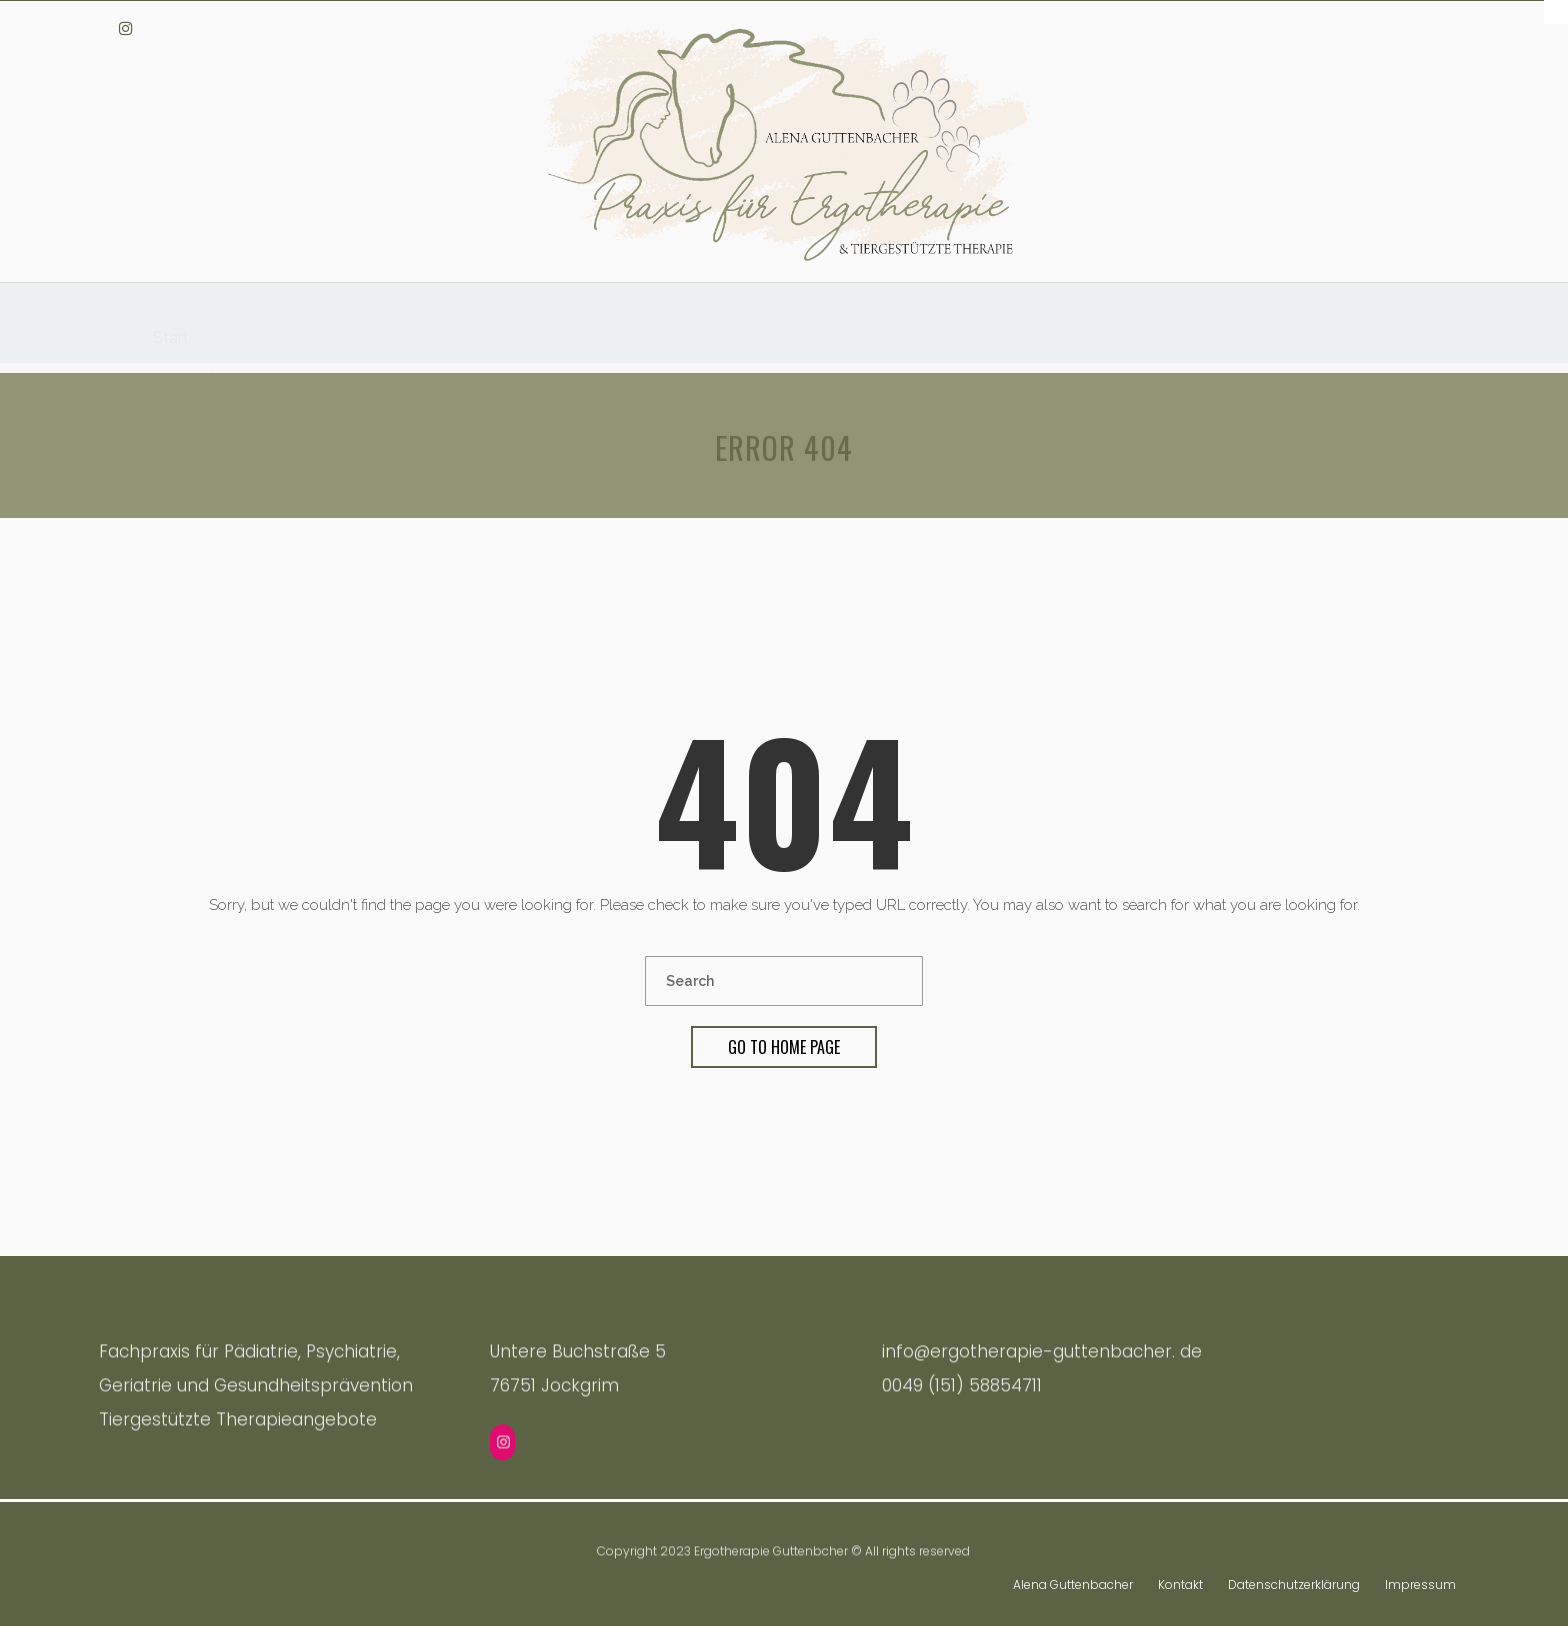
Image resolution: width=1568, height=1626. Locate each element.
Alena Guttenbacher (1073, 1579)
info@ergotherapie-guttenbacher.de (1347, 27)
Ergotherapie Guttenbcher (771, 1550)
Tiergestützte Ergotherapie (341, 330)
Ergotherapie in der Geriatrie (926, 337)
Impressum (1420, 1579)
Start (171, 327)
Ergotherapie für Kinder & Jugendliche (632, 333)
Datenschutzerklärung (1294, 1579)
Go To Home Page (784, 1047)
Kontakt (1180, 1579)
